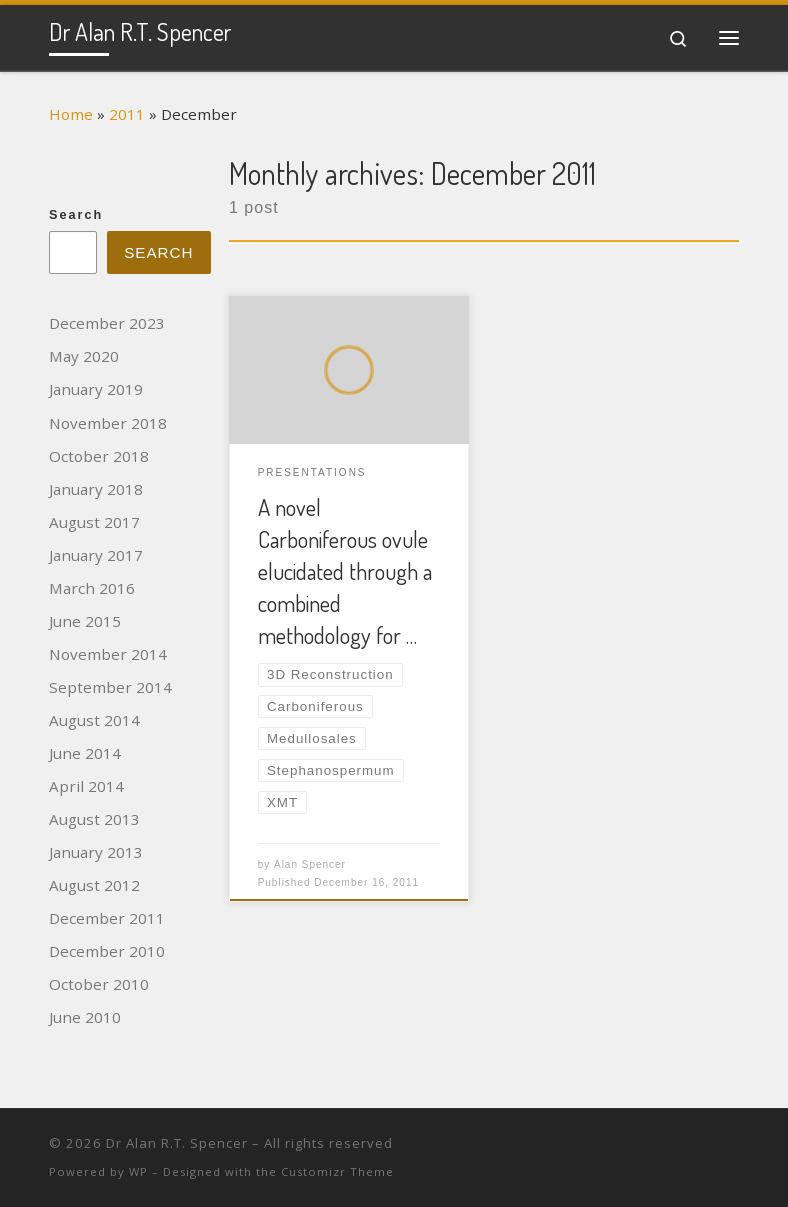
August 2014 (94, 720)
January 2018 (96, 489)
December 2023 (107, 323)
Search (76, 215)
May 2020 (84, 356)
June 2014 (85, 753)
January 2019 (96, 389)
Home (71, 114)
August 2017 (94, 522)
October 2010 (99, 984)
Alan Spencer (310, 864)
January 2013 (96, 852)
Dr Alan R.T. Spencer (177, 1143)
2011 (127, 114)
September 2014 (110, 687)
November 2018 (108, 423)
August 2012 (94, 885)
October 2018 (99, 456)
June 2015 (85, 621)
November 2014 (108, 654)
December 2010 (107, 951)
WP (138, 1171)
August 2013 (94, 819)
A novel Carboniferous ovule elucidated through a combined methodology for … (345, 571)
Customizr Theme (337, 1171)
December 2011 (107, 918)
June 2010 (85, 1017)
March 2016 (92, 588)
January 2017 (96, 555)
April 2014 (86, 786)
